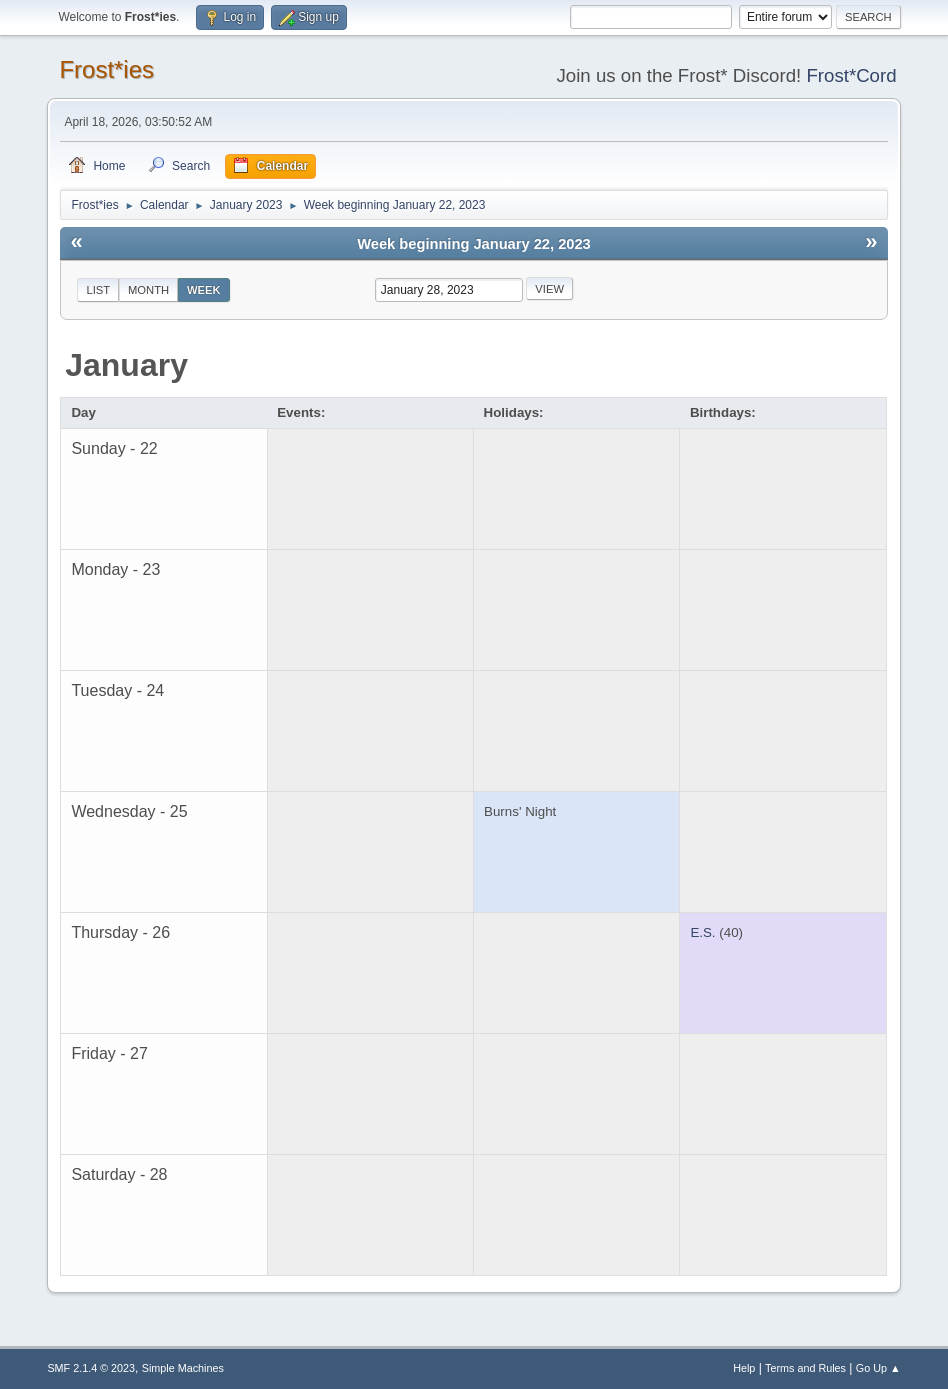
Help (744, 1368)
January (126, 365)
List (98, 290)
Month (148, 290)
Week (204, 290)
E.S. (702, 932)
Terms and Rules (805, 1368)
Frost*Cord (851, 75)
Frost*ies (106, 69)
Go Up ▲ (878, 1368)
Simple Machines (183, 1368)
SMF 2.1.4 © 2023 (91, 1368)
